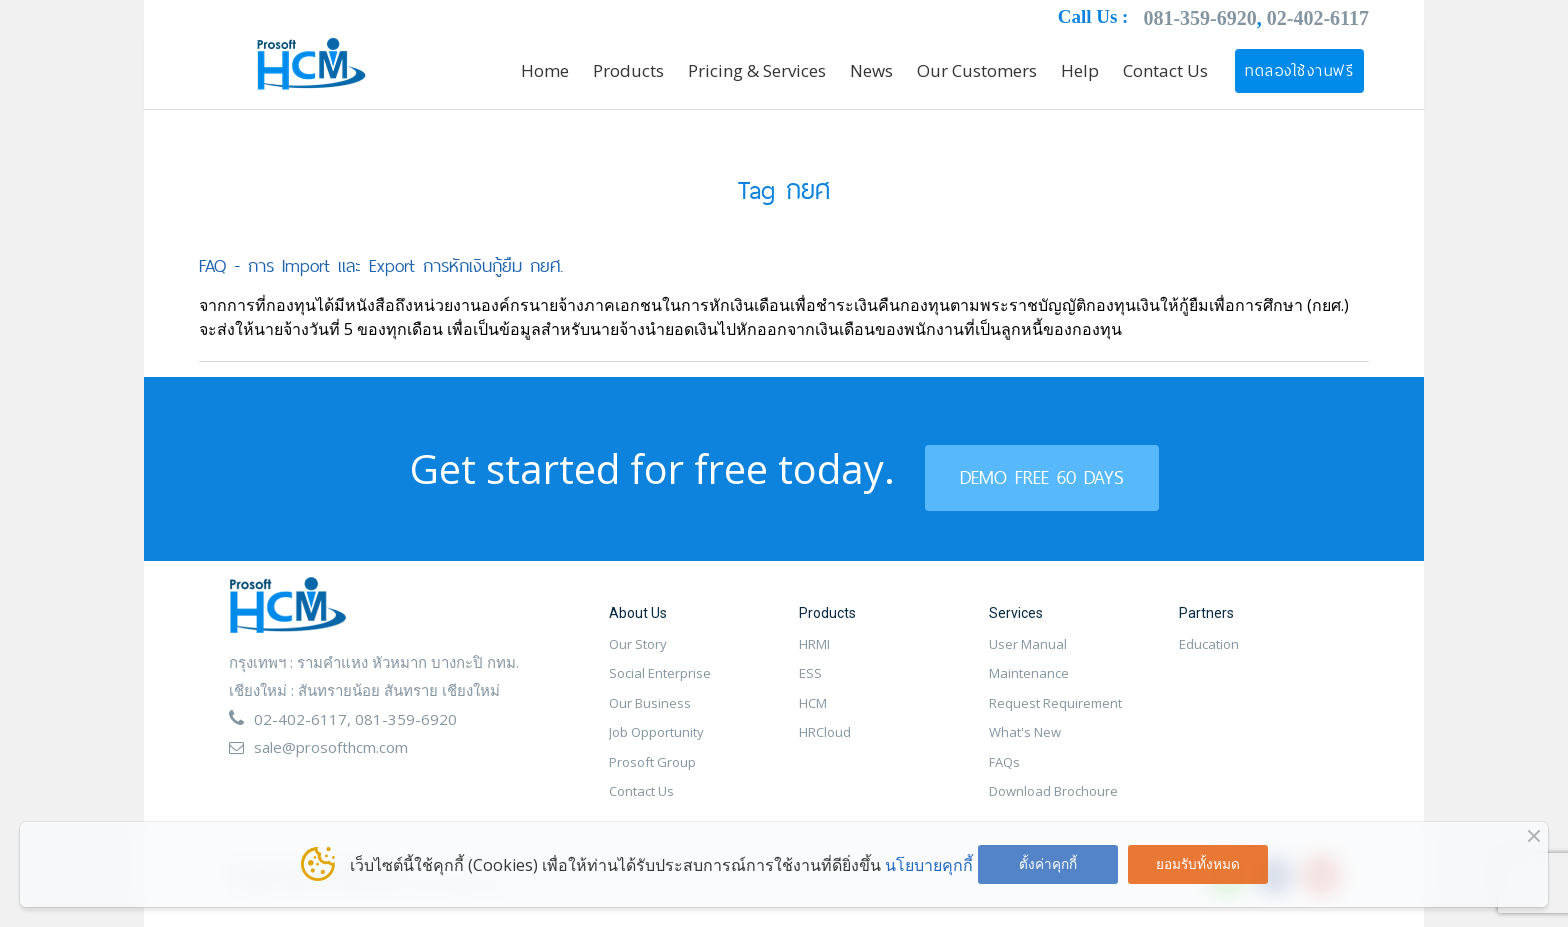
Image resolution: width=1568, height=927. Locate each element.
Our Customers (977, 70)
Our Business (650, 703)
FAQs (1004, 762)
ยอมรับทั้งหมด (1198, 863)
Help (1080, 70)
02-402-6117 (1318, 18)
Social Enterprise (660, 673)
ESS (810, 673)
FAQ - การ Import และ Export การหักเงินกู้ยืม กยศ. (381, 265)
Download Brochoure (1053, 791)
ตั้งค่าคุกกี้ (1048, 863)
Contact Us (1165, 70)
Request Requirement (1055, 703)
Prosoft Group (652, 762)
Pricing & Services (757, 70)
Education (1209, 644)
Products (628, 70)
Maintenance (1029, 673)
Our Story (638, 644)
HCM (813, 703)
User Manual (1028, 644)
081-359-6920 (1199, 18)
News (871, 70)
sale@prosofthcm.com (331, 747)
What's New (1025, 732)
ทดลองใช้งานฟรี (1299, 70)
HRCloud (825, 732)
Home (545, 70)
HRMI (814, 644)
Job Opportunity (656, 732)
